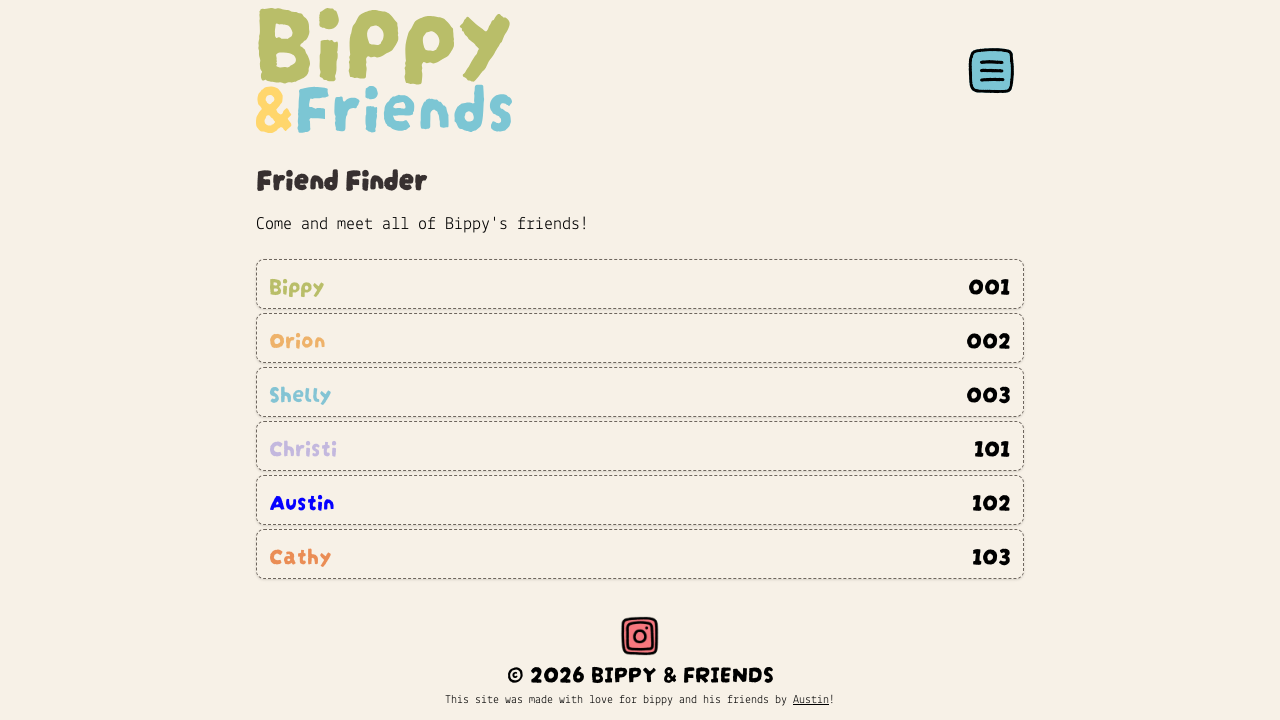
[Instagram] (640, 636)
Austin (811, 700)
